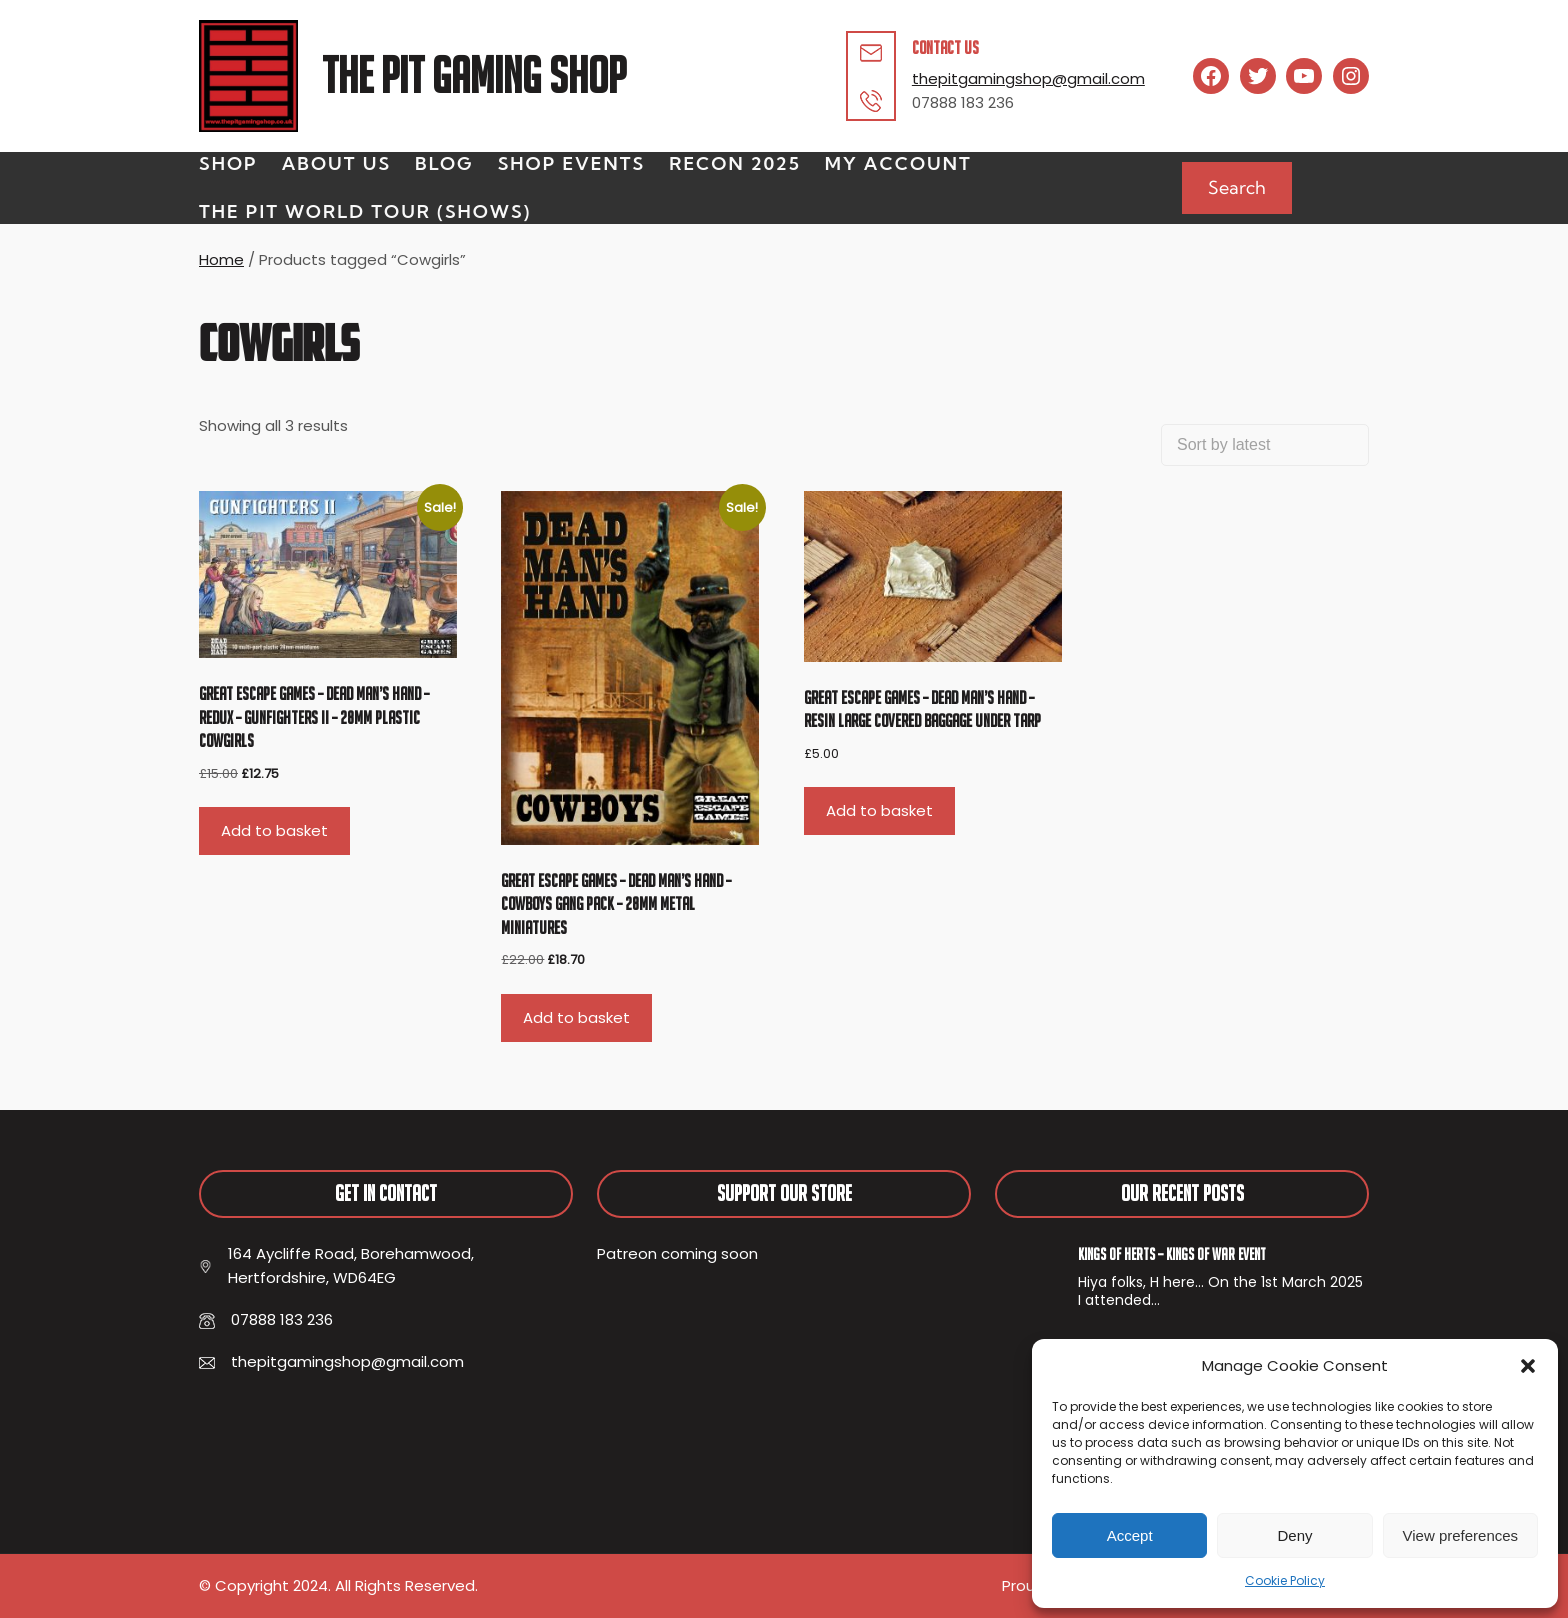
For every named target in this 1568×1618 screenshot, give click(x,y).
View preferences (1461, 1535)
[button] (1528, 1366)
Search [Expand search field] (1237, 187)
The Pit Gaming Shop (474, 75)
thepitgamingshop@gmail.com (1028, 78)
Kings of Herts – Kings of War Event (1172, 1254)
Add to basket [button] (274, 830)
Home (221, 259)
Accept (1130, 1535)
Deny (1294, 1535)
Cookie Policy (1285, 1580)
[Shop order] (1265, 445)
